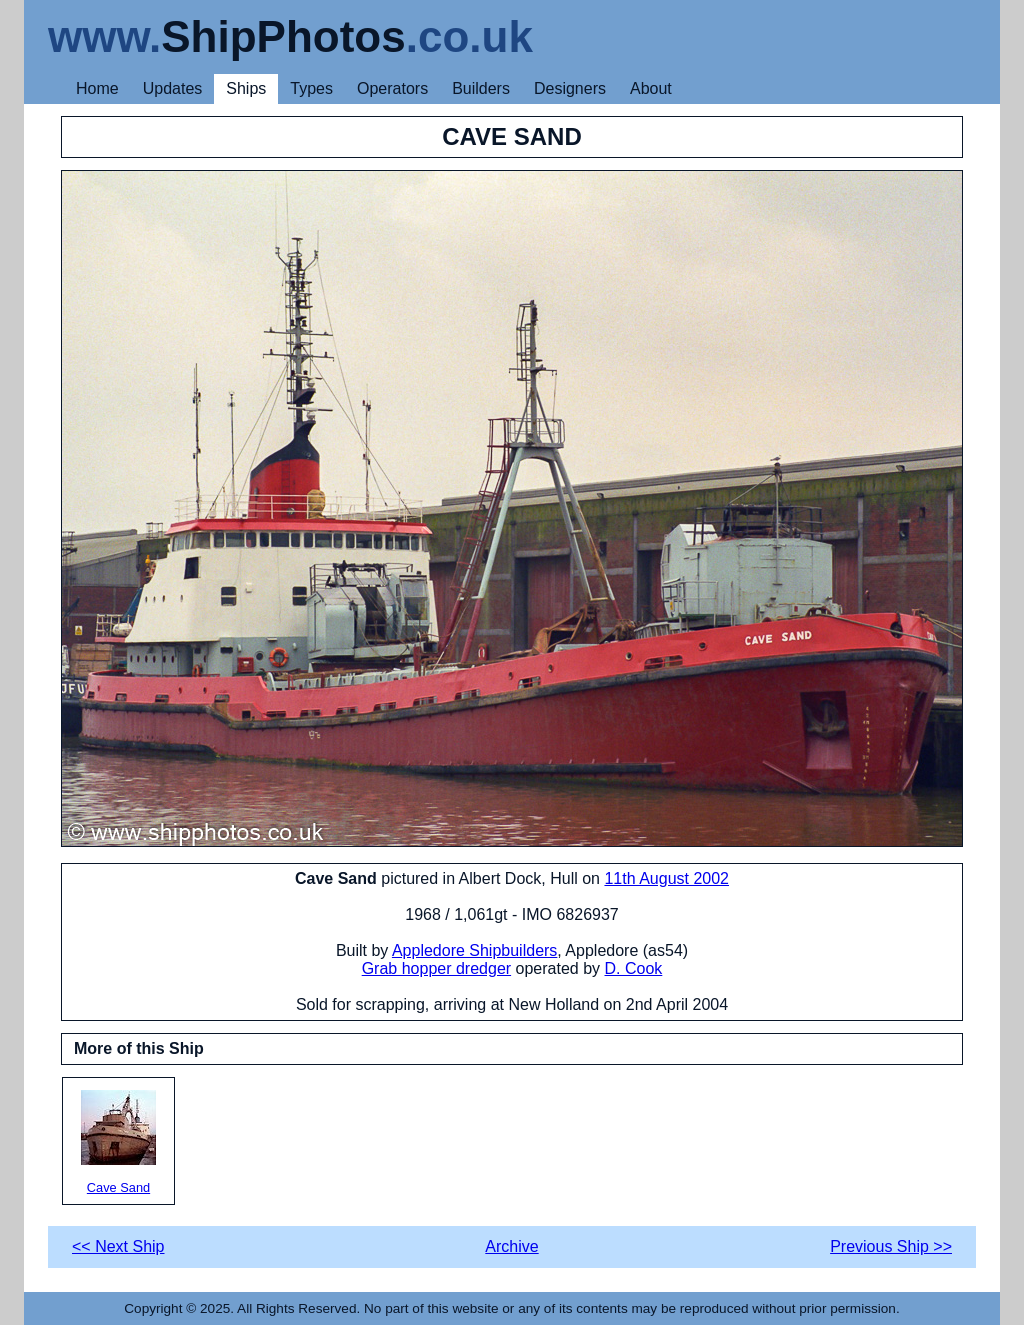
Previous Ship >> (891, 1246)
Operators (392, 88)
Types (311, 88)
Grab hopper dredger (436, 968)
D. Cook (634, 968)
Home (97, 88)
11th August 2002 (666, 878)
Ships (246, 88)
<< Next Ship (118, 1246)
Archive (511, 1246)
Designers (570, 88)
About (651, 88)
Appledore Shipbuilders (474, 950)
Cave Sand (118, 1142)
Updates (173, 88)
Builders (481, 88)
